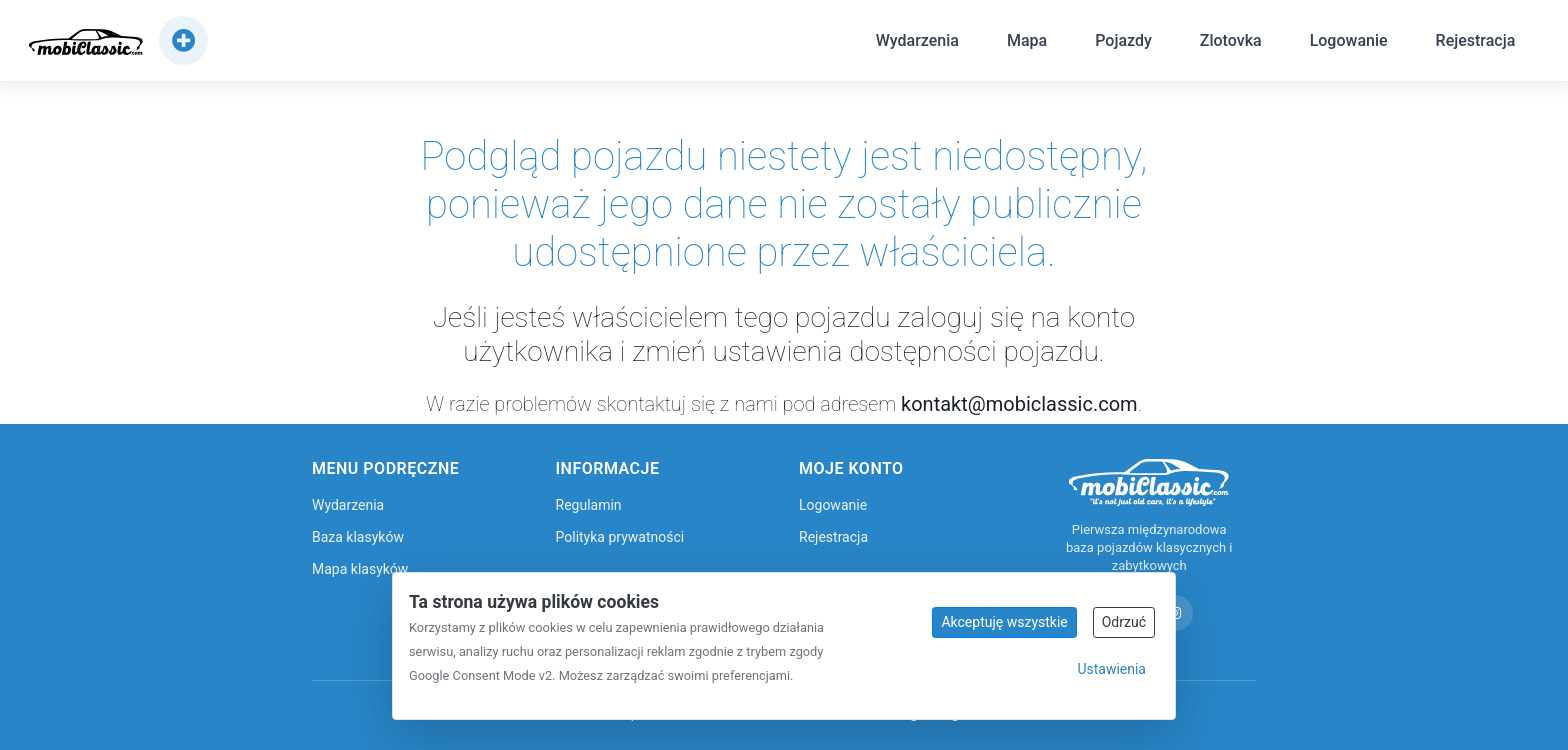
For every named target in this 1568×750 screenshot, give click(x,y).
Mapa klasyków (360, 569)
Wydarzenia (914, 43)
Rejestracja (1473, 43)
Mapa (1025, 43)
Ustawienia (1111, 669)
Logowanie (1346, 43)
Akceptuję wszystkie (1004, 622)
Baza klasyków (358, 537)
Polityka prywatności (620, 537)
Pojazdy (1121, 43)
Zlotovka (1228, 43)
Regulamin (589, 505)
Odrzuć (1124, 622)
